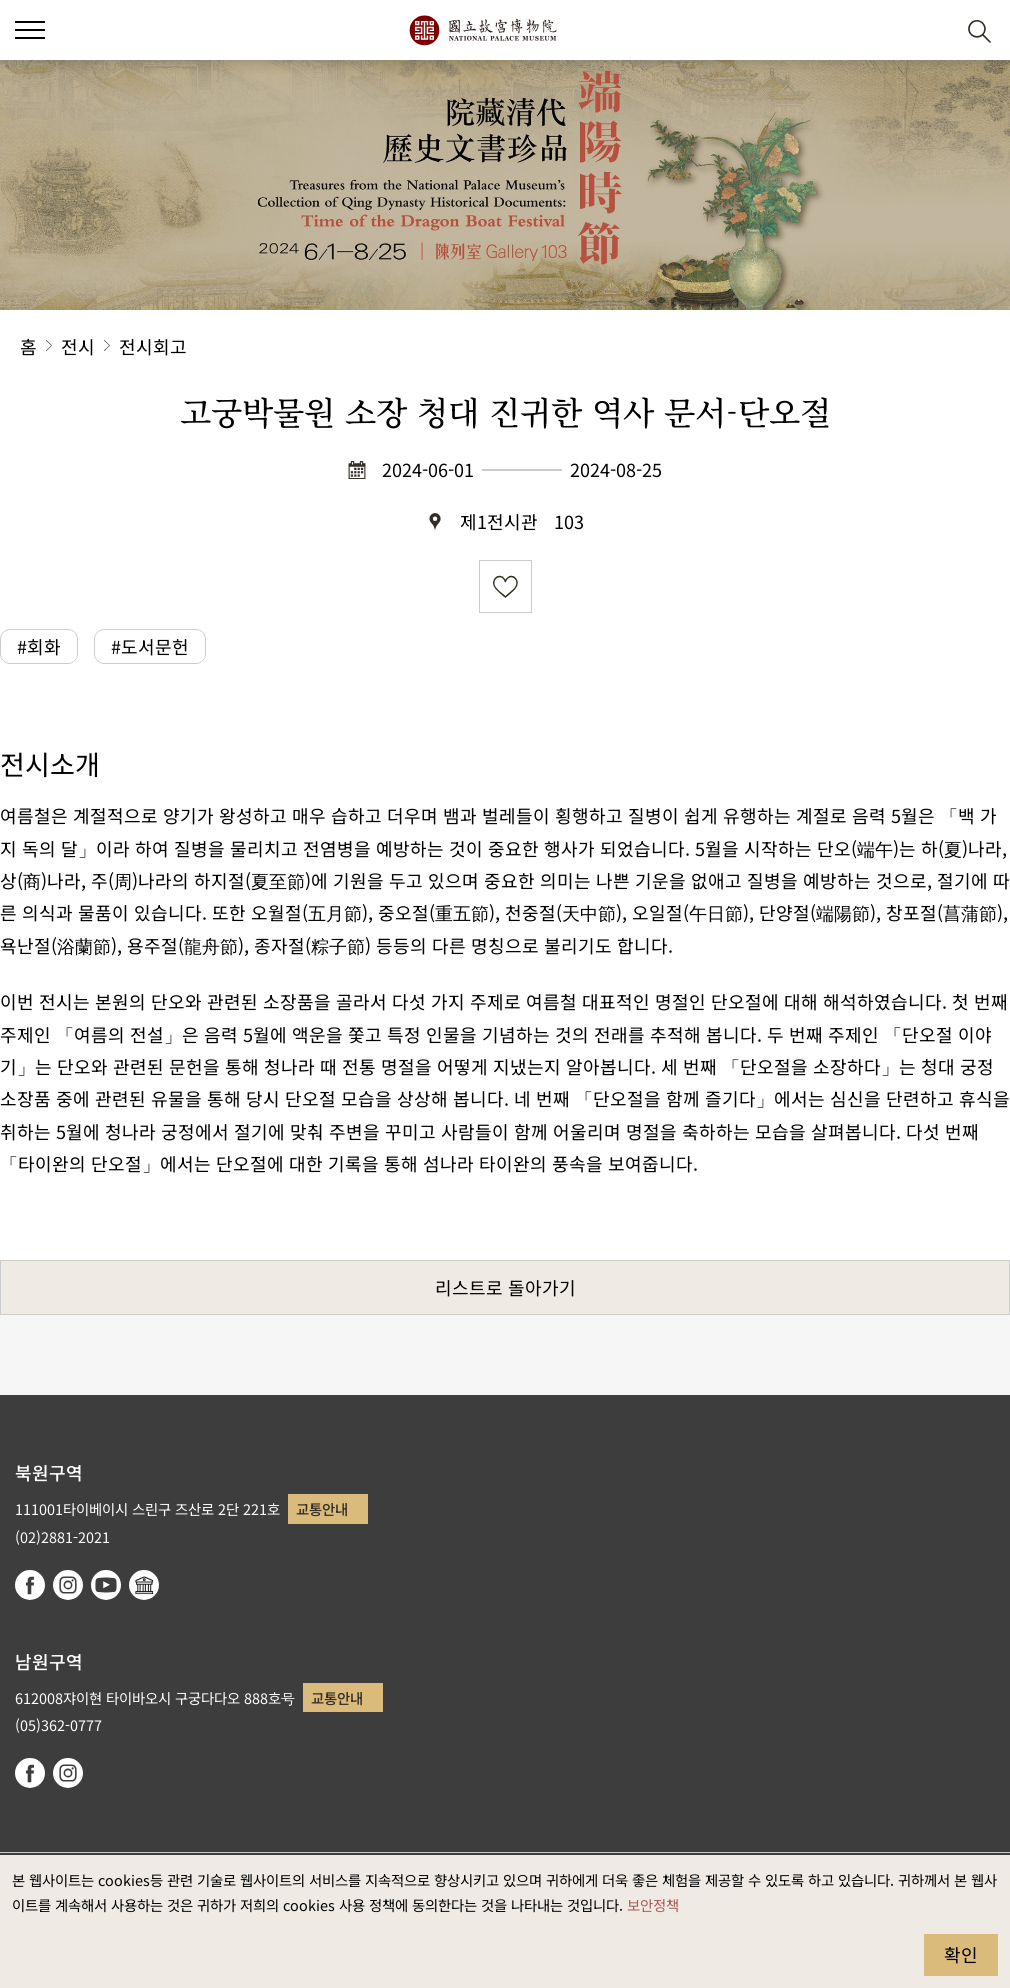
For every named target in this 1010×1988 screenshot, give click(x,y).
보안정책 (653, 1904)
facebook (30, 1585)
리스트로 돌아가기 (505, 1287)
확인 (961, 1954)
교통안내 (322, 1508)
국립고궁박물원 (482, 30)
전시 (78, 346)
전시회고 (153, 346)
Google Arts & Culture (144, 1585)
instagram (68, 1585)
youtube (106, 1585)
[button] (30, 30)
